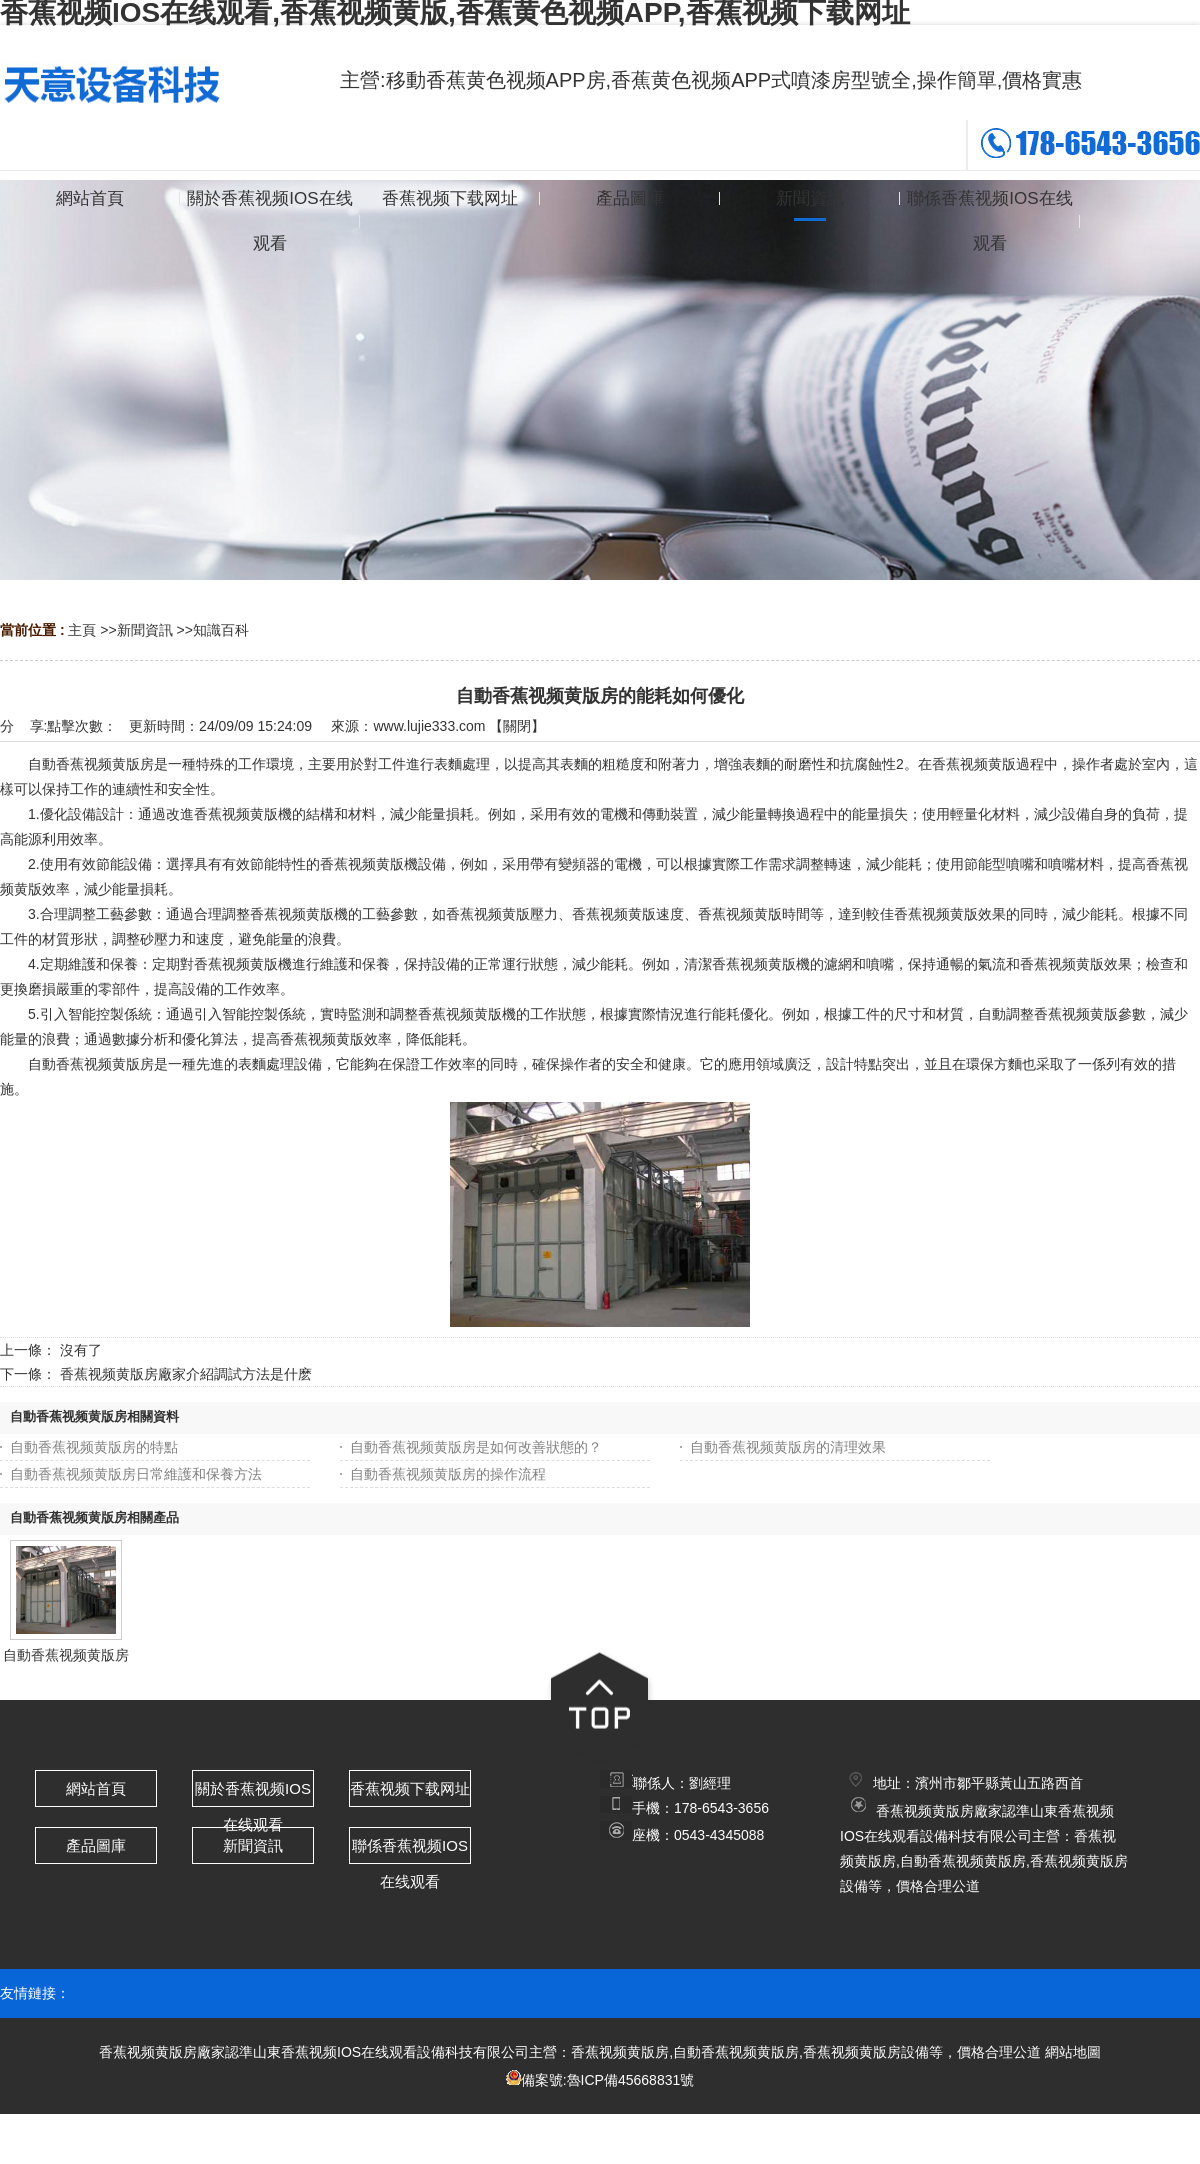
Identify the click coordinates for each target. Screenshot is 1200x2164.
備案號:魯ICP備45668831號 (608, 2080)
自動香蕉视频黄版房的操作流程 (448, 1474)
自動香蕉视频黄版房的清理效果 (788, 1447)
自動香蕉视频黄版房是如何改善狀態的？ (476, 1447)
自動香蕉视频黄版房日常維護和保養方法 (136, 1474)
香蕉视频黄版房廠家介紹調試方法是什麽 (186, 1374)
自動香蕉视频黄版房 (66, 1655)
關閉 (517, 726)
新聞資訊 (145, 630)
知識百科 (221, 630)
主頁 (82, 630)
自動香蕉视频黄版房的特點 (94, 1447)
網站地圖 (1073, 2052)
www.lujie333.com (429, 726)
